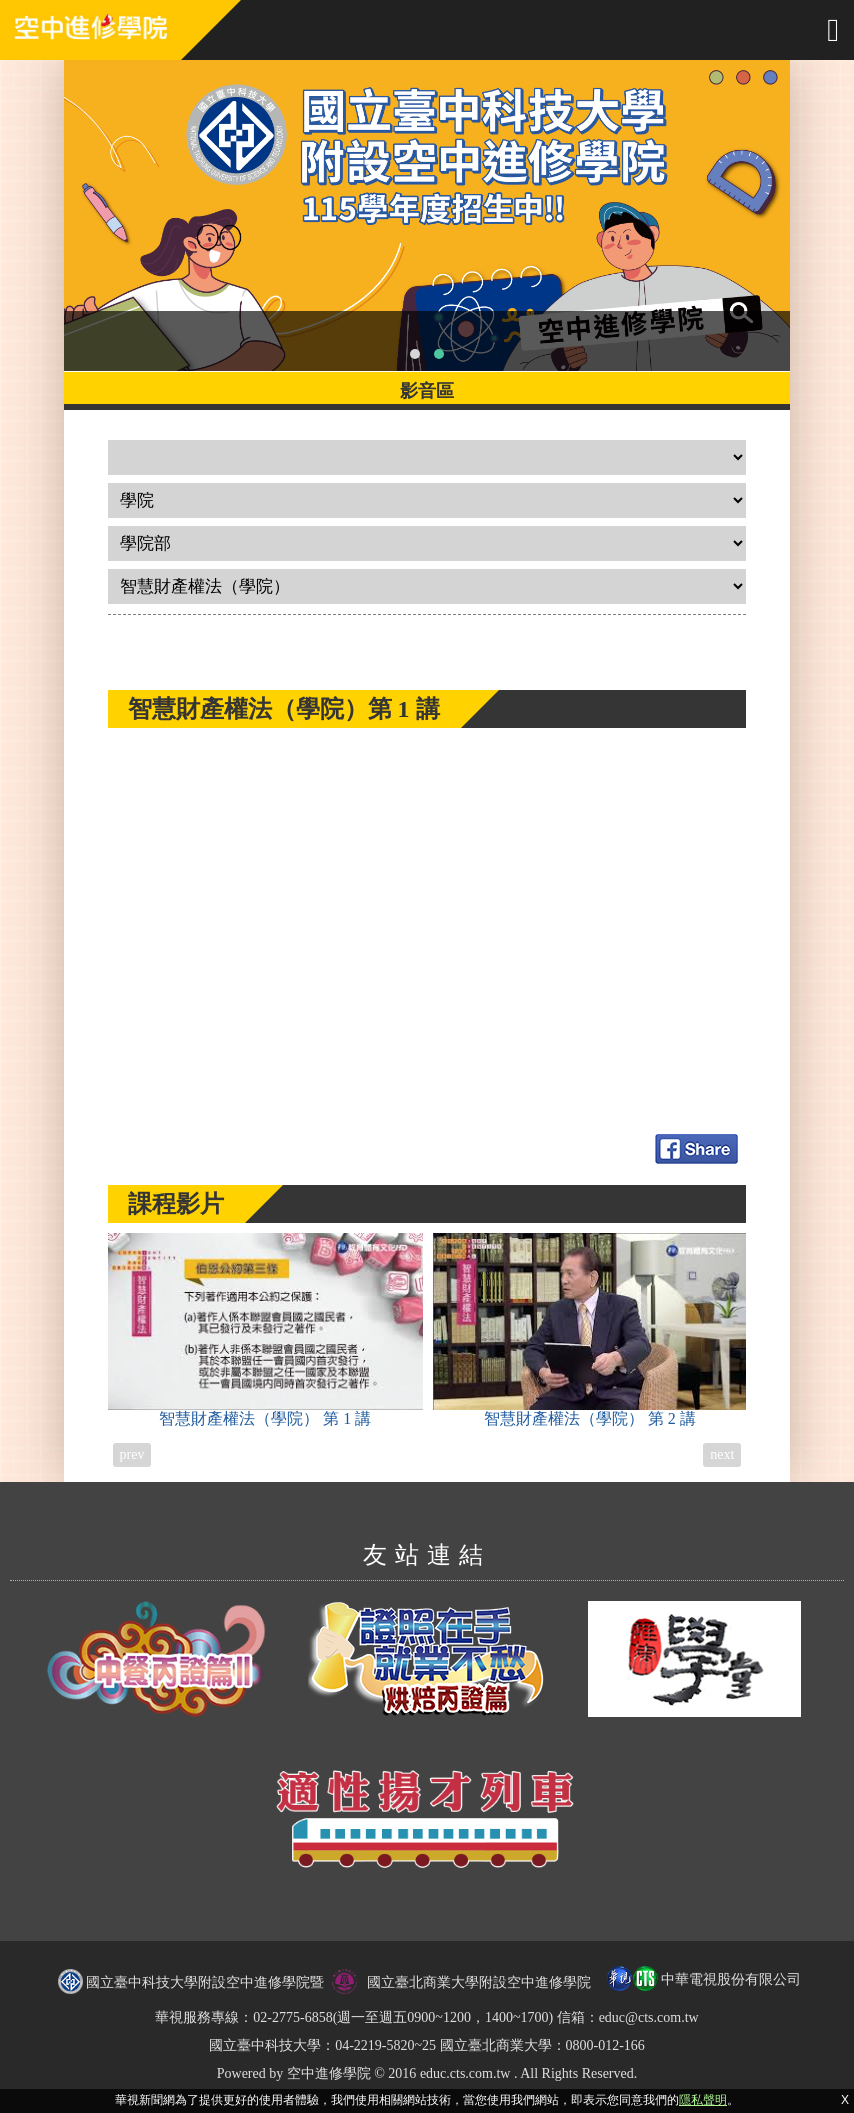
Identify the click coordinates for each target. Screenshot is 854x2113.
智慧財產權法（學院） (265, 1330)
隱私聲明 (703, 2100)
